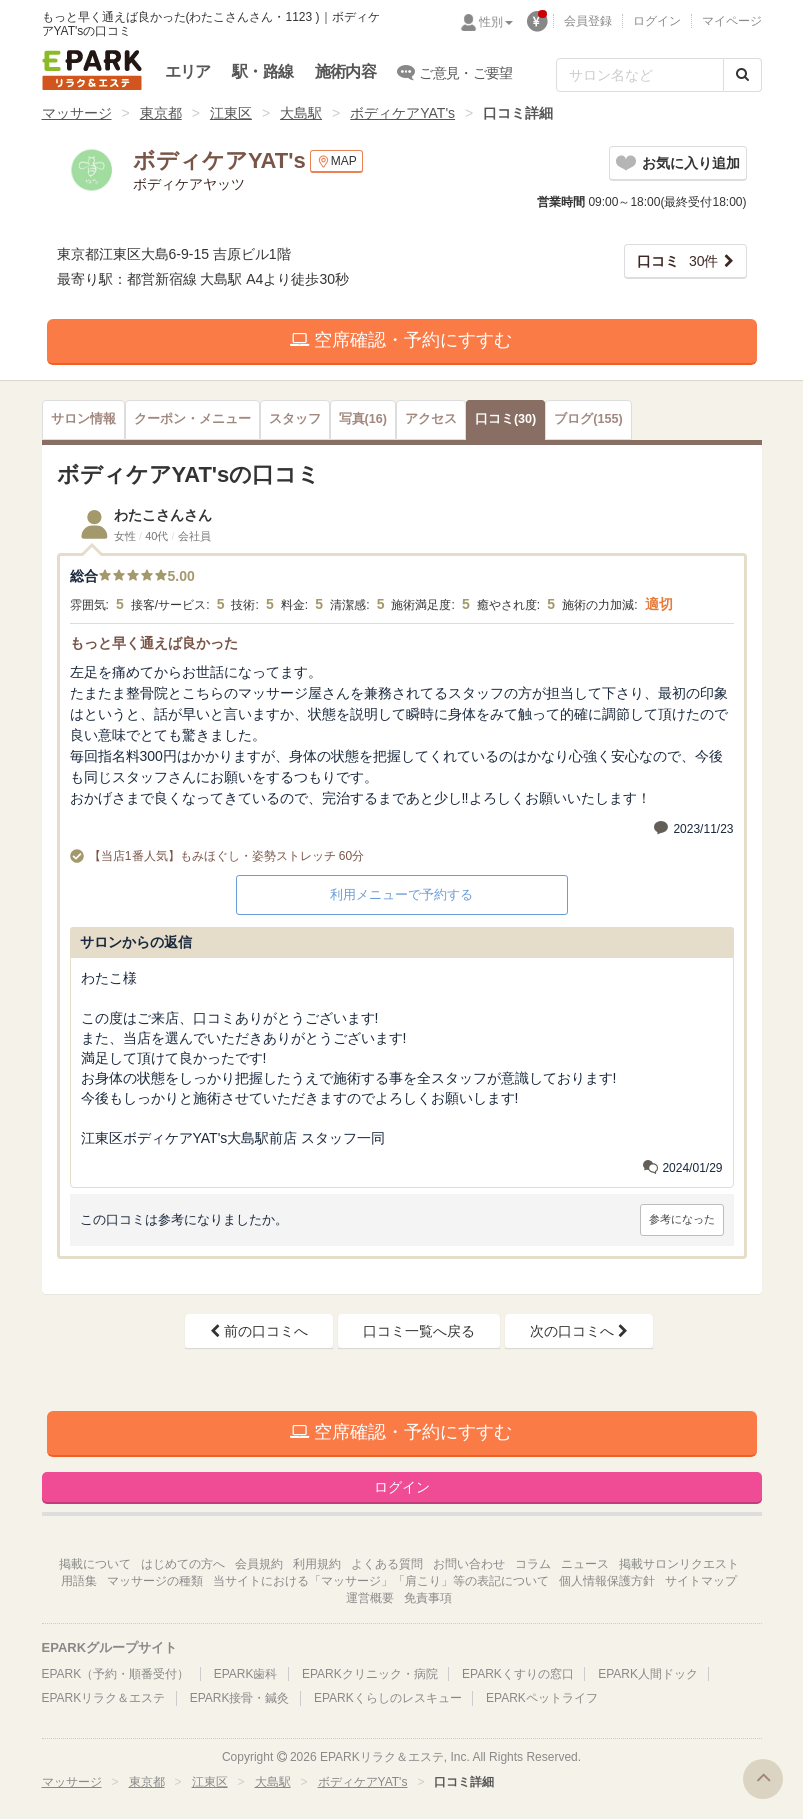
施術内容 (345, 71)
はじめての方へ (183, 1564)
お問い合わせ (469, 1564)
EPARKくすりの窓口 (518, 1674)
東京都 (161, 113)
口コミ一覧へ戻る (419, 1331)
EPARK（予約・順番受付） (116, 1674)
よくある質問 (387, 1564)
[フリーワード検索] (640, 75)
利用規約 (317, 1564)
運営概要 (370, 1598)
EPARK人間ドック (648, 1674)
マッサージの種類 (155, 1581)
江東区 (231, 113)
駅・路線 (262, 71)
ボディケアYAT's (402, 113)
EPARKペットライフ (542, 1698)
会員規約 (259, 1564)
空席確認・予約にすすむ (401, 340)
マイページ (732, 21)
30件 (678, 261)
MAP (336, 161)
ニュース (585, 1564)
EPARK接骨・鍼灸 (240, 1698)
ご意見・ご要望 (455, 72)
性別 (496, 22)
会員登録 (588, 21)
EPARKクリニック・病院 (370, 1674)
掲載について (95, 1564)
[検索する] (742, 75)
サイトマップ (701, 1581)
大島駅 (301, 113)
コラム (533, 1564)
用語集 (79, 1581)
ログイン (657, 21)
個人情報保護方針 (607, 1581)
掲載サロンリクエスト (679, 1564)
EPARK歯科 (246, 1674)
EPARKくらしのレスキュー (388, 1698)
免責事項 (428, 1598)
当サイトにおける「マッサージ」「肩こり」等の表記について (381, 1581)
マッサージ (77, 113)
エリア (188, 71)
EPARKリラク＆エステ (92, 70)
